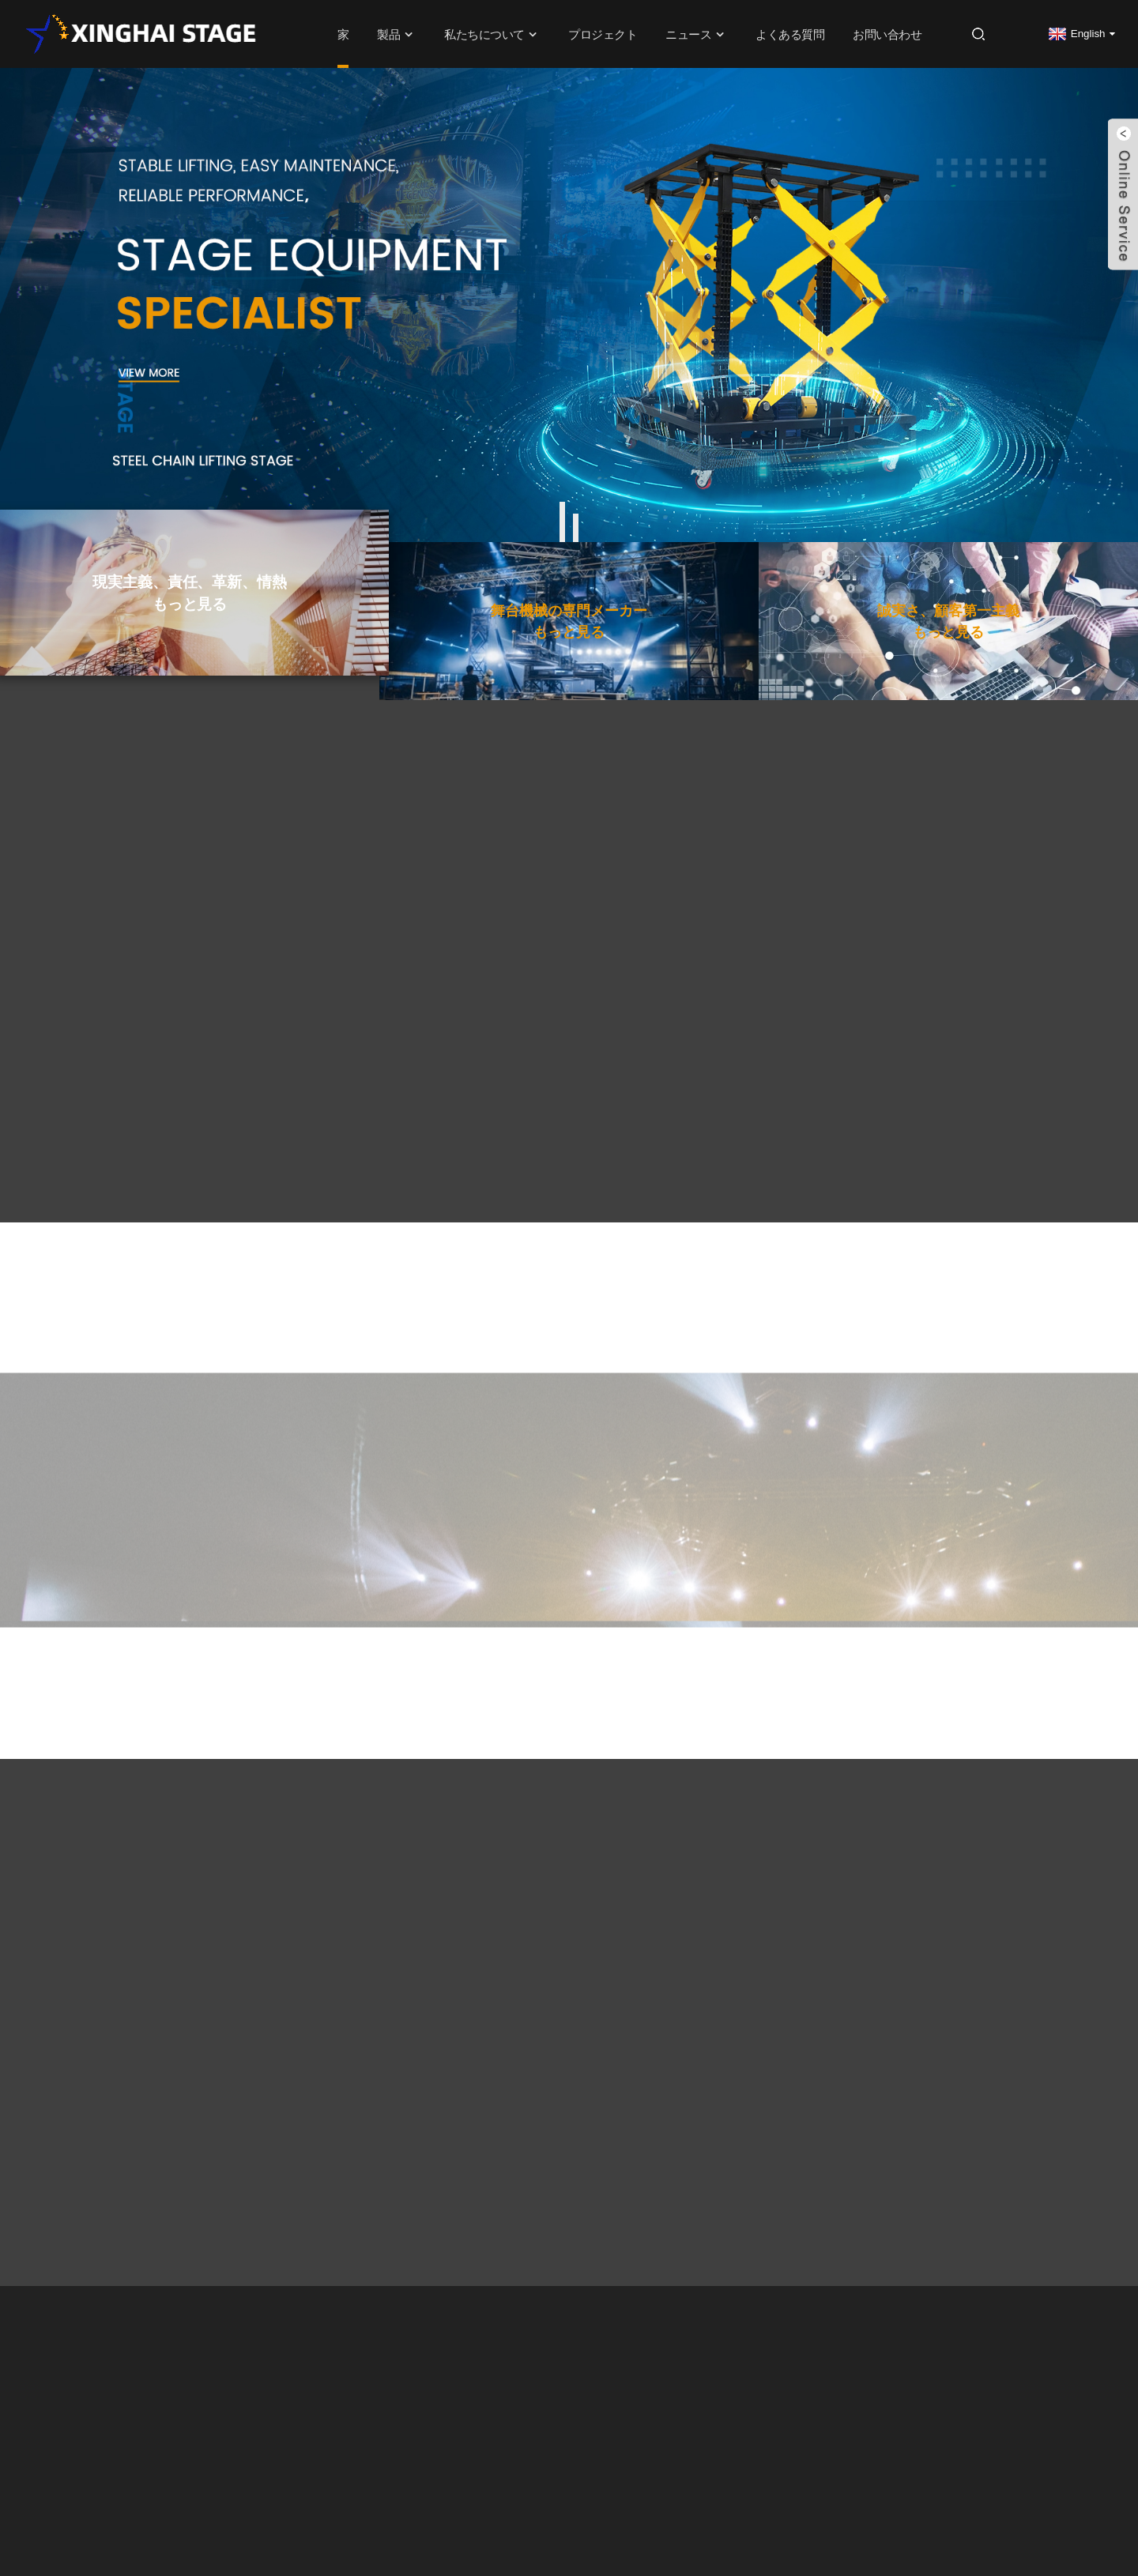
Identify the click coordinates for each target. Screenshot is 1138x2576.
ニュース (696, 34)
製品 (396, 34)
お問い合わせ (887, 34)
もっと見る (189, 656)
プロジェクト (602, 34)
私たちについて (492, 34)
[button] (562, 522)
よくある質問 (790, 34)
